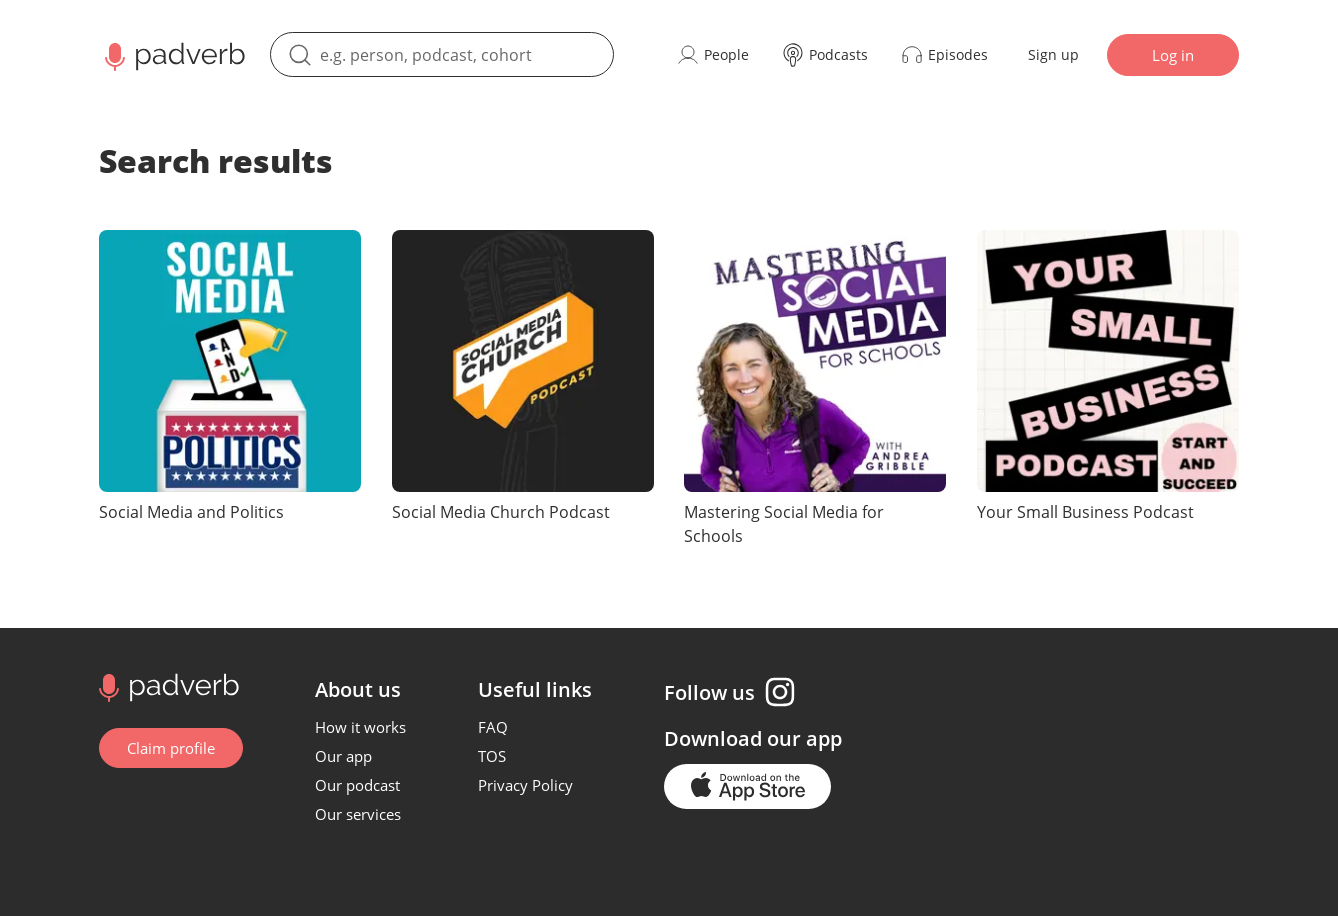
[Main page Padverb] (172, 55)
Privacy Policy (525, 785)
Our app (343, 756)
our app (804, 738)
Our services (358, 814)
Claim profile (171, 748)
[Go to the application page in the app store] (747, 786)
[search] (442, 54)
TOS (492, 756)
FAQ (493, 727)
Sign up (1053, 54)
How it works (360, 727)
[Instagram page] (780, 692)
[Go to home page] (166, 686)
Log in (1173, 55)
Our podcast (357, 785)
